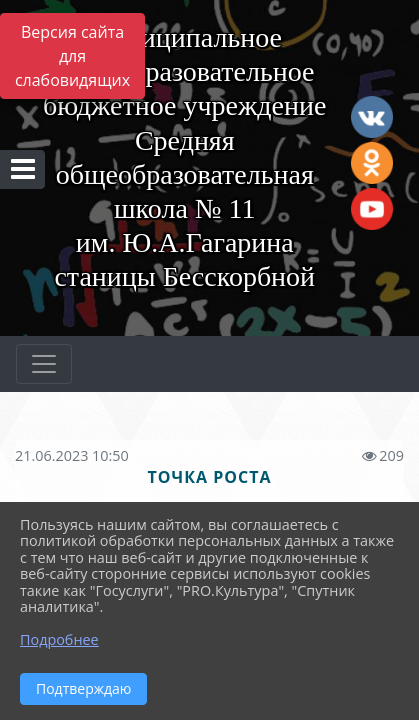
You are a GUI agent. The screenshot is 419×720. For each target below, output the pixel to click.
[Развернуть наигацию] (44, 364)
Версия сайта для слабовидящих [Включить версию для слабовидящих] (72, 56)
